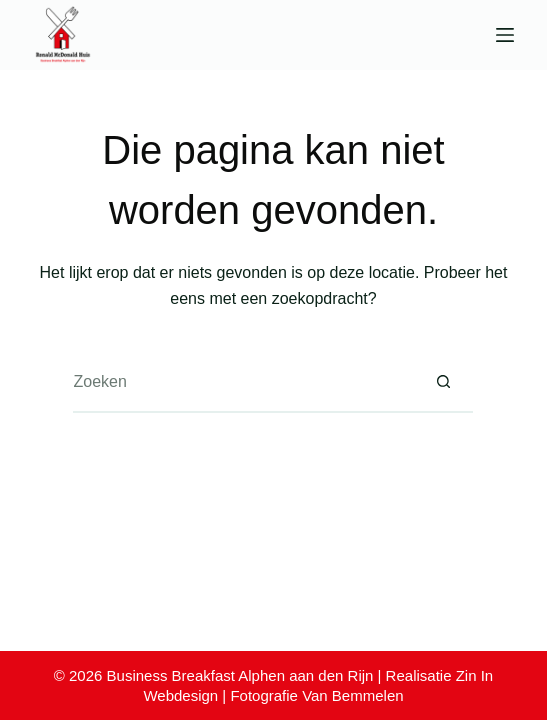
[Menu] (505, 35)
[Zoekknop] (443, 383)
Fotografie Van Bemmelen (316, 695)
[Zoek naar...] (243, 383)
